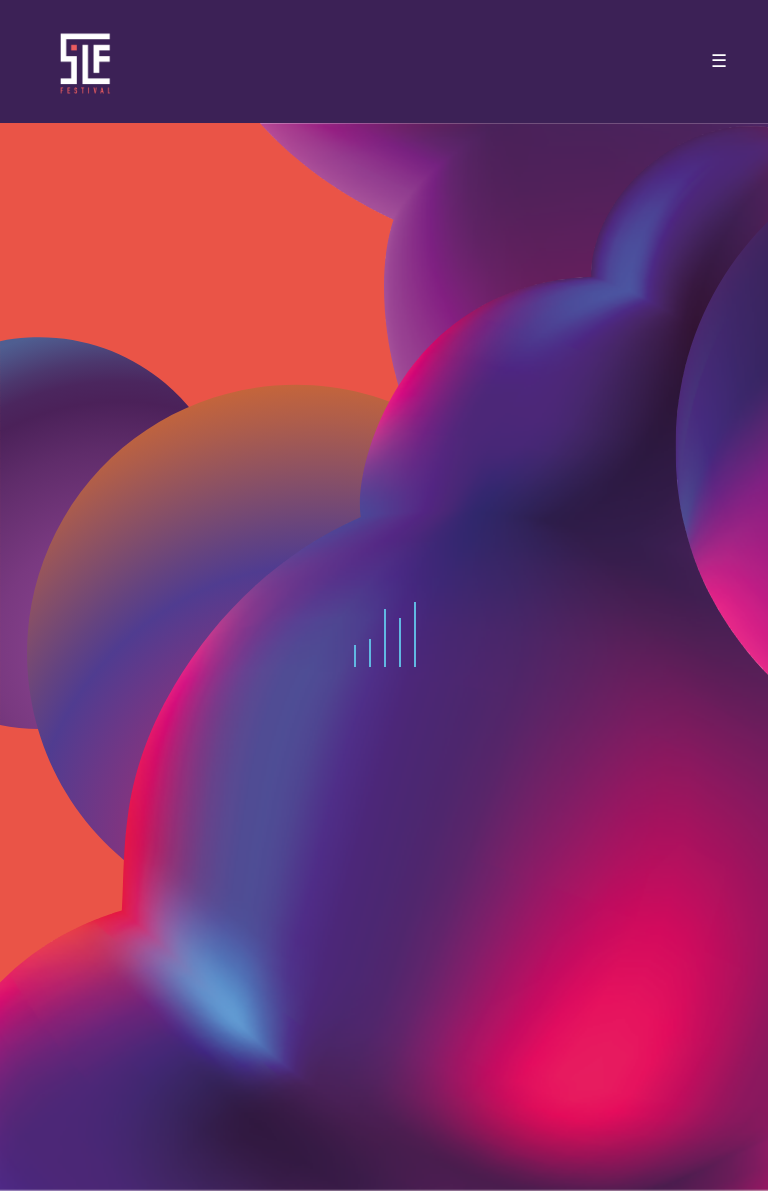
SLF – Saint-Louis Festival (86, 61)
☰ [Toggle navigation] (719, 61)
